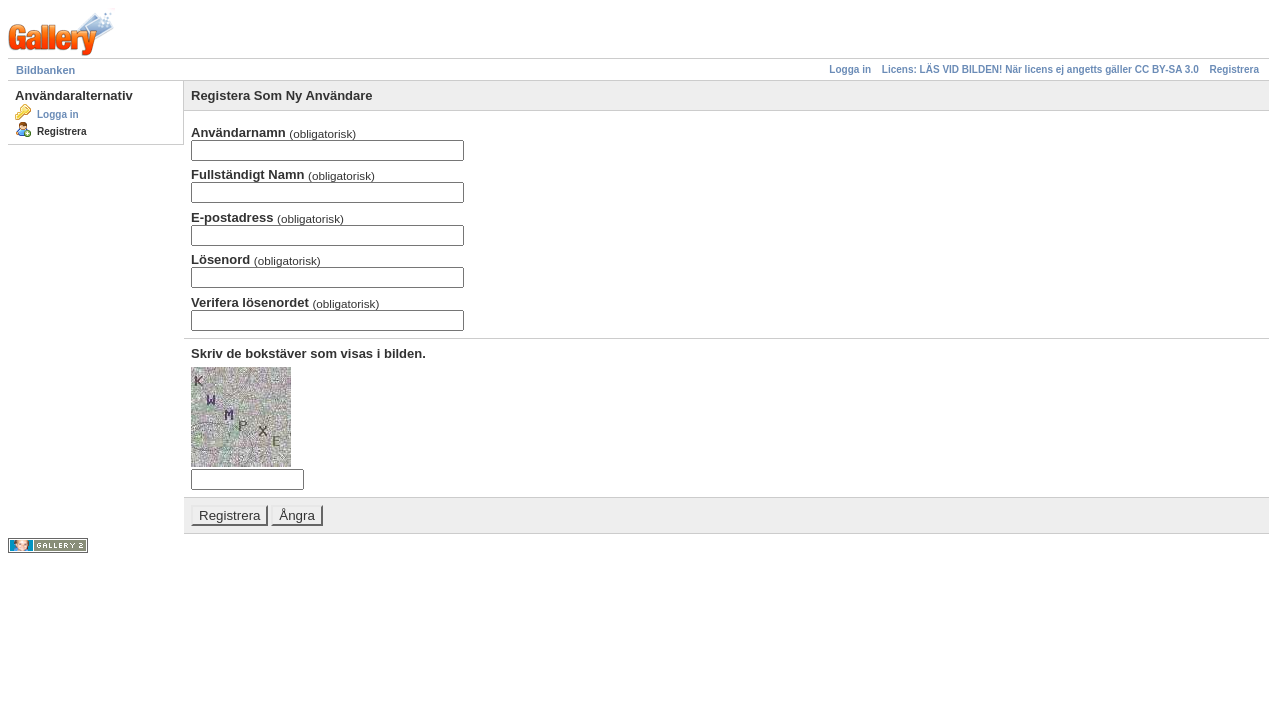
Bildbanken (45, 70)
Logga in (850, 69)
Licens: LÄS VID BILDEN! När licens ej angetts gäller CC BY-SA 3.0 (1040, 69)
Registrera (1234, 69)
